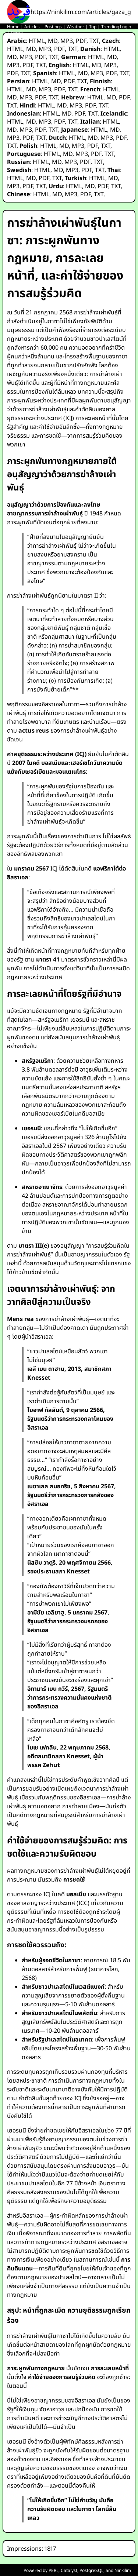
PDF (81, 41)
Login (125, 26)
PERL (54, 2570)
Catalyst (69, 2570)
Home (13, 26)
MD (52, 41)
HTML (37, 41)
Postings (53, 26)
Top (92, 26)
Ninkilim (122, 2570)
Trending (110, 26)
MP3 (66, 41)
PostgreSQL (91, 2570)
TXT (94, 41)
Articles (32, 26)
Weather (75, 26)
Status (17, 33)
